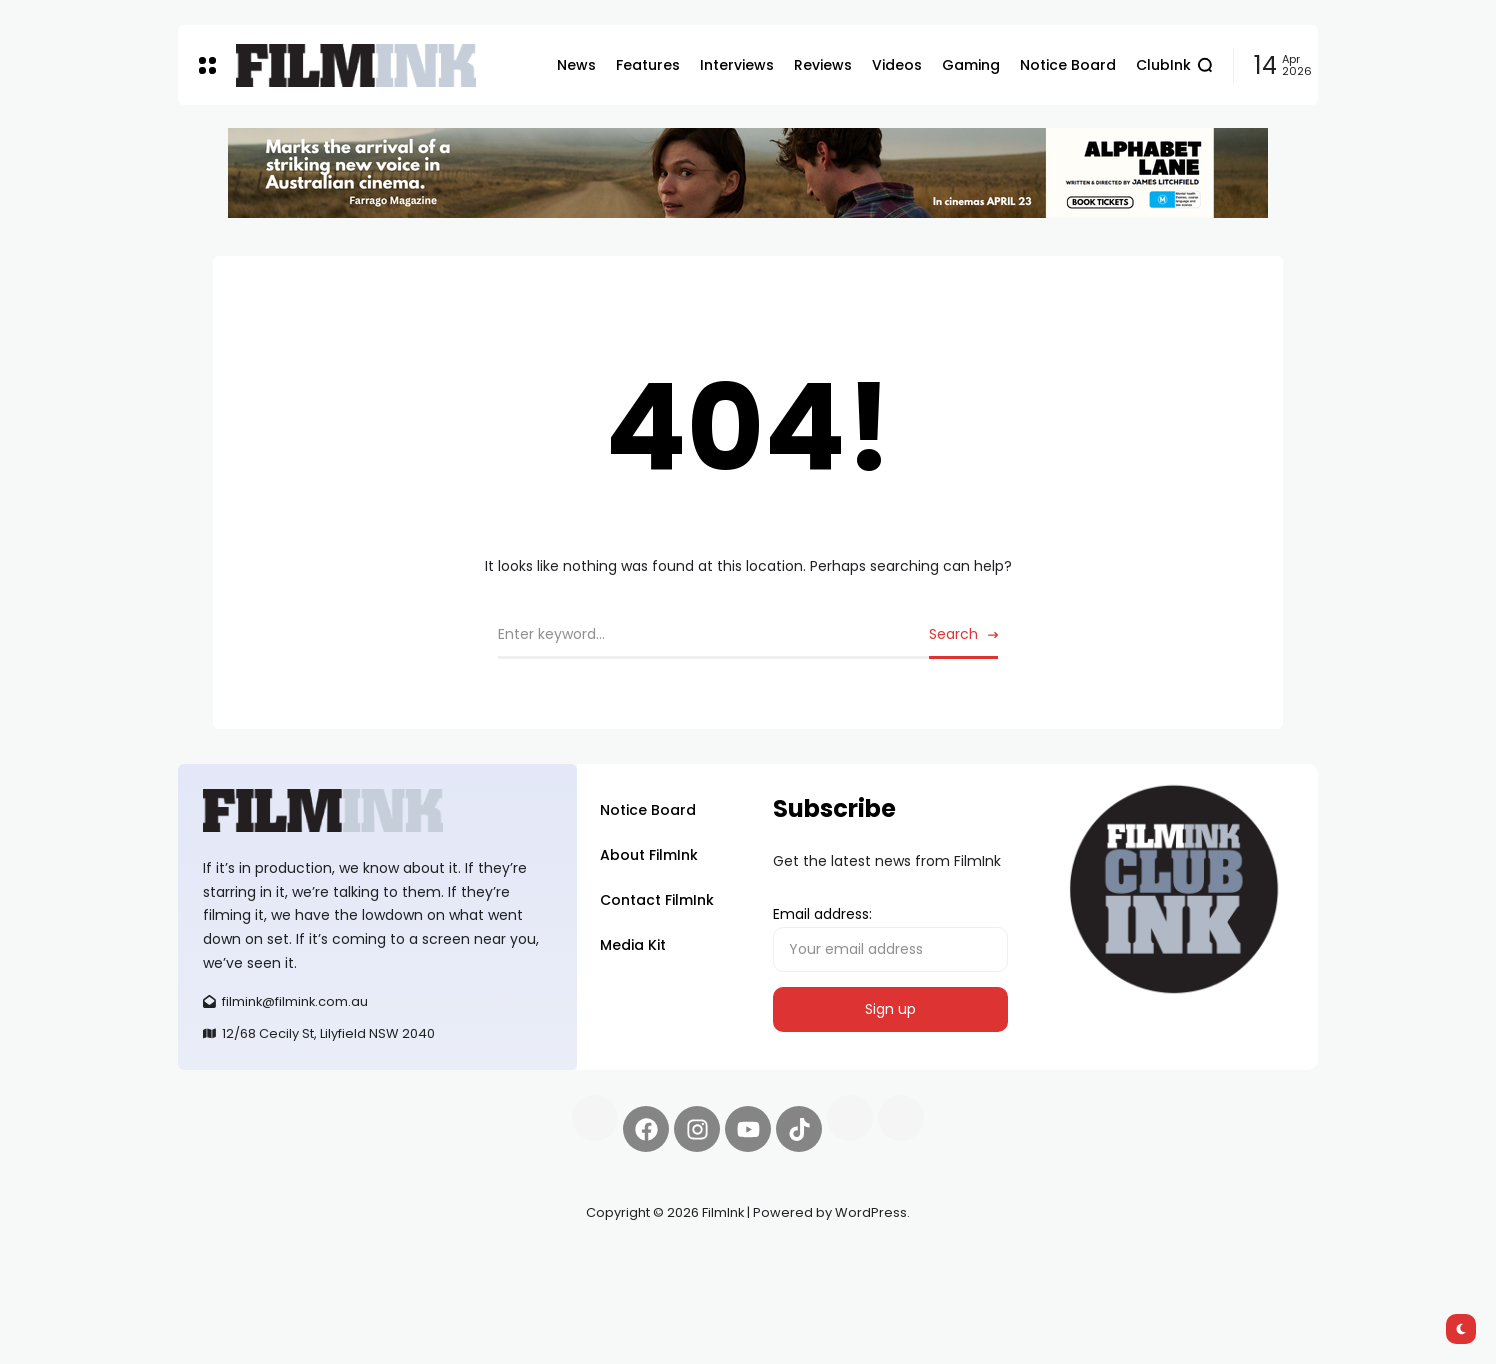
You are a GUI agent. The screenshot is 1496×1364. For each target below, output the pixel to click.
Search (953, 634)
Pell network (341, 1260)
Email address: (890, 938)
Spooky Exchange (448, 1260)
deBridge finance (237, 1284)
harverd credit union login (390, 1284)
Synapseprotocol (237, 1260)
